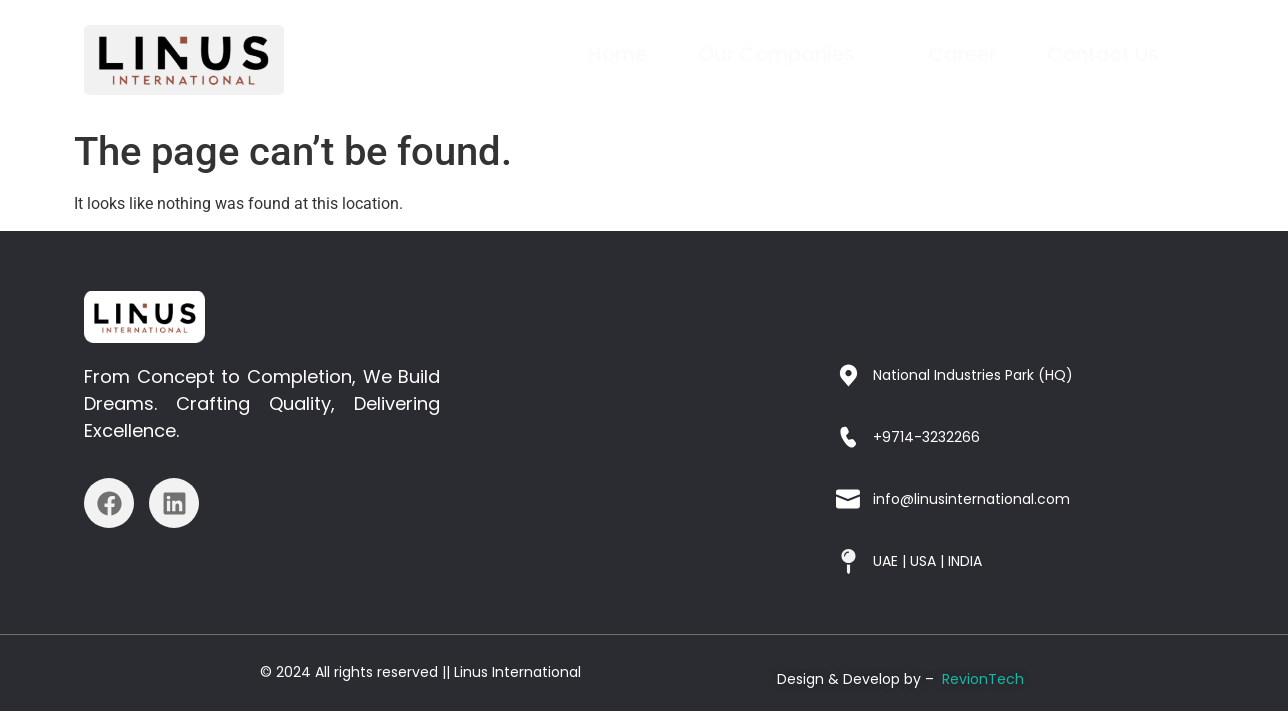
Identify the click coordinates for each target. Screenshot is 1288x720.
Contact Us (1103, 54)
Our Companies (786, 54)
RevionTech (983, 679)
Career (963, 54)
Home (619, 54)
